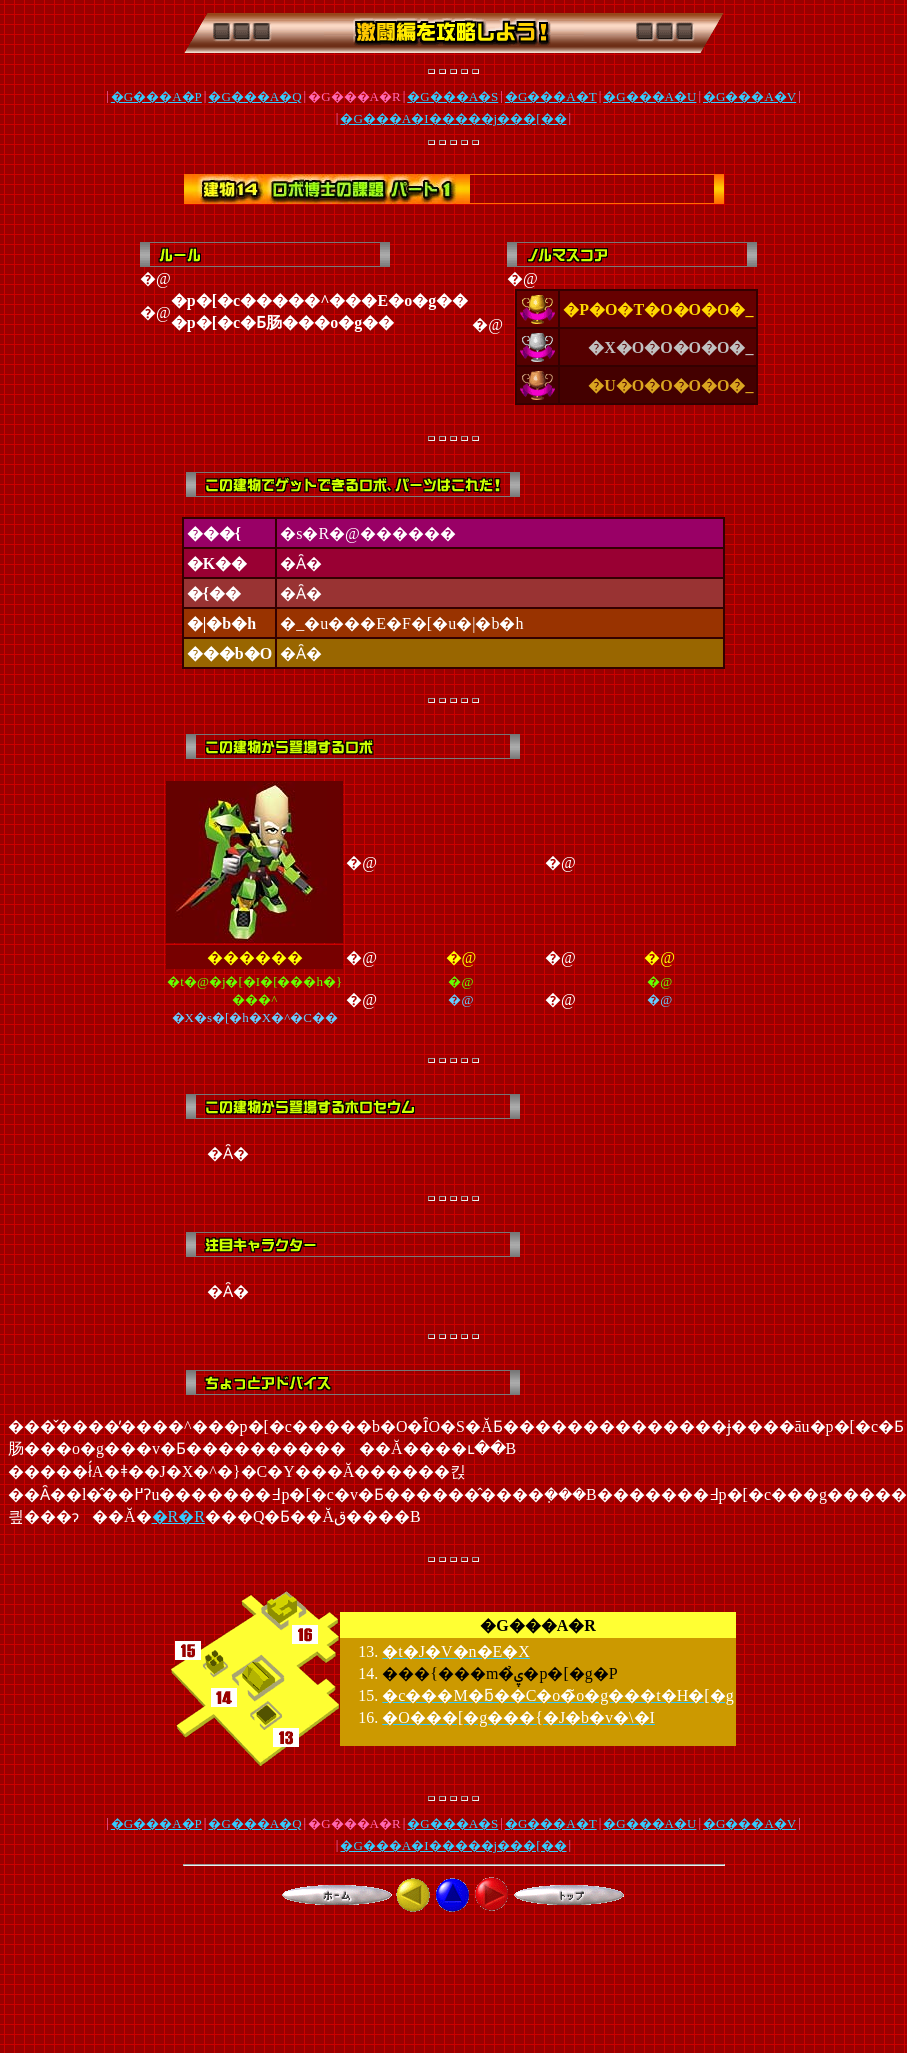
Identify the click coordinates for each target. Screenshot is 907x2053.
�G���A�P (156, 96)
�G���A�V (749, 96)
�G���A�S (452, 96)
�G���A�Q (254, 96)
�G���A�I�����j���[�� (453, 118)
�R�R (178, 1516)
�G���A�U (649, 96)
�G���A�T (551, 96)
